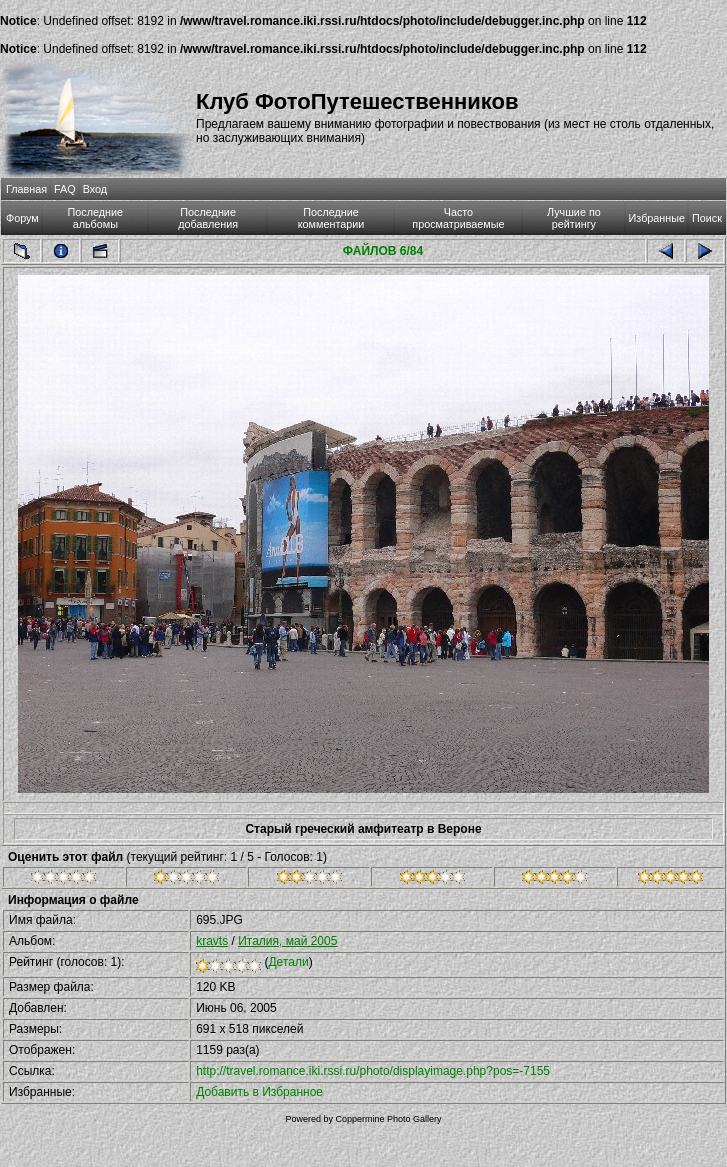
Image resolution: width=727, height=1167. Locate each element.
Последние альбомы (96, 218)
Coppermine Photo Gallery (388, 1119)
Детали (288, 962)
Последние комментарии (331, 218)
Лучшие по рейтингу (574, 218)
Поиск (707, 218)
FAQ (65, 189)
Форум (22, 218)
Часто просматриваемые (458, 218)
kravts (212, 941)
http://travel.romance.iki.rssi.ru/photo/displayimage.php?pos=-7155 (373, 1071)
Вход (95, 189)
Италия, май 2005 (287, 941)
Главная (26, 189)
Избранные (657, 218)
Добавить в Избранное (259, 1092)
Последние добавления (208, 218)
